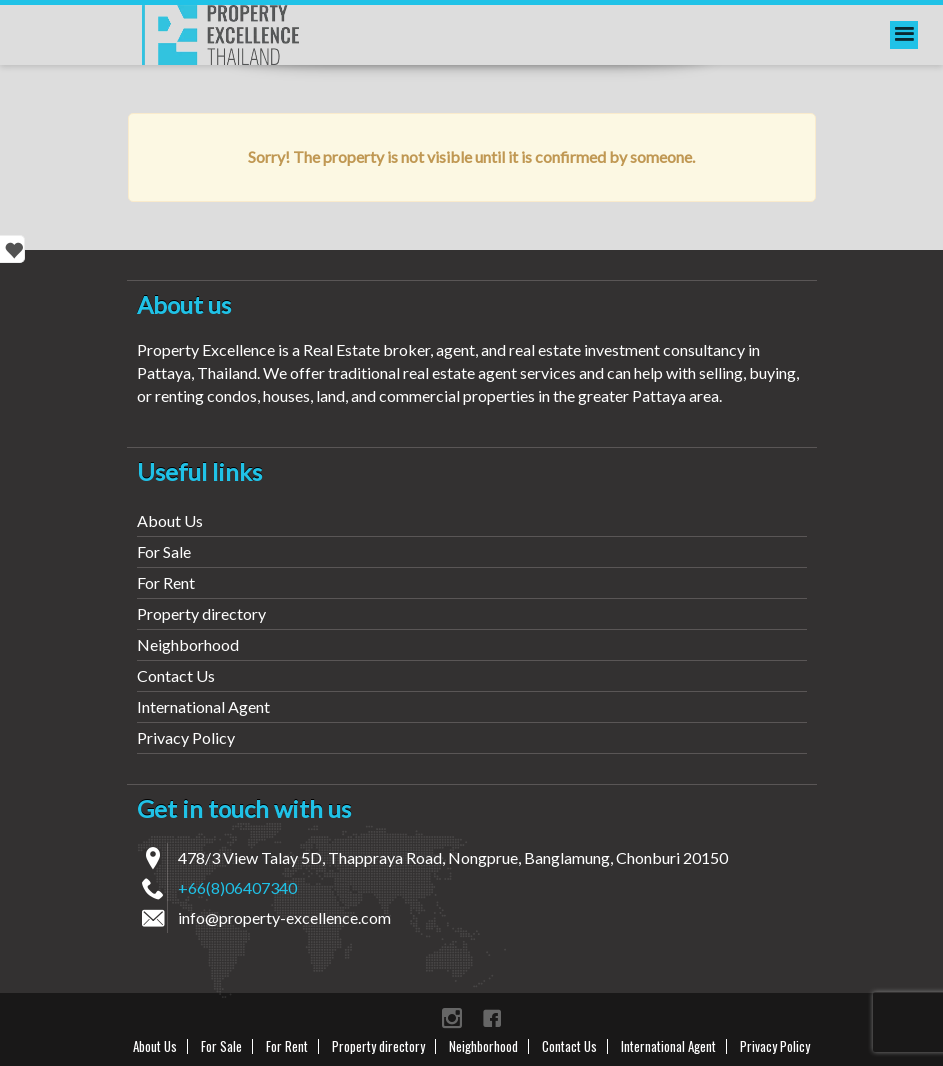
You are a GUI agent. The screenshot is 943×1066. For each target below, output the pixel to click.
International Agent (203, 706)
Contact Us (176, 675)
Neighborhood (188, 644)
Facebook (492, 1018)
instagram (452, 1018)
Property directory (201, 613)
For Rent (166, 582)
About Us (170, 520)
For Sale (164, 551)
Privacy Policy (186, 737)
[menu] (904, 35)
